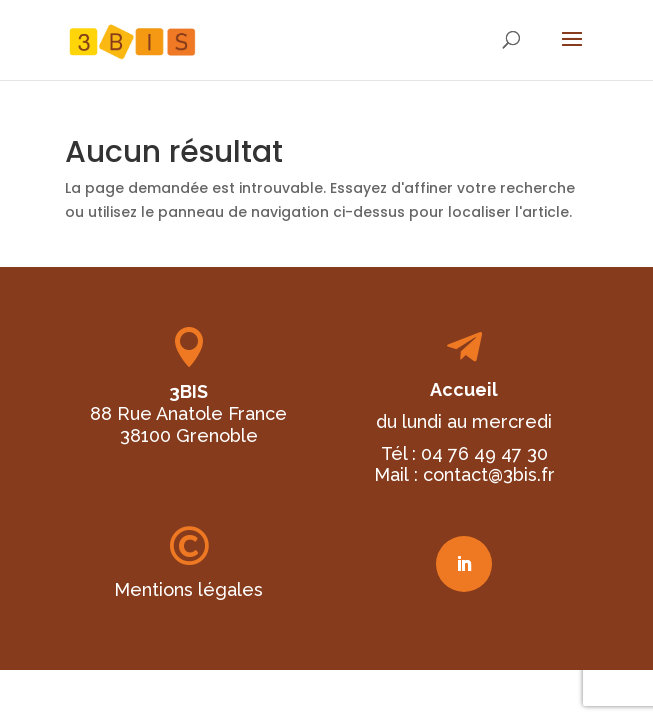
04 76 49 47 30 (484, 453)
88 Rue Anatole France (188, 413)
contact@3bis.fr (489, 474)
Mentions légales (188, 589)
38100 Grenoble (189, 435)
